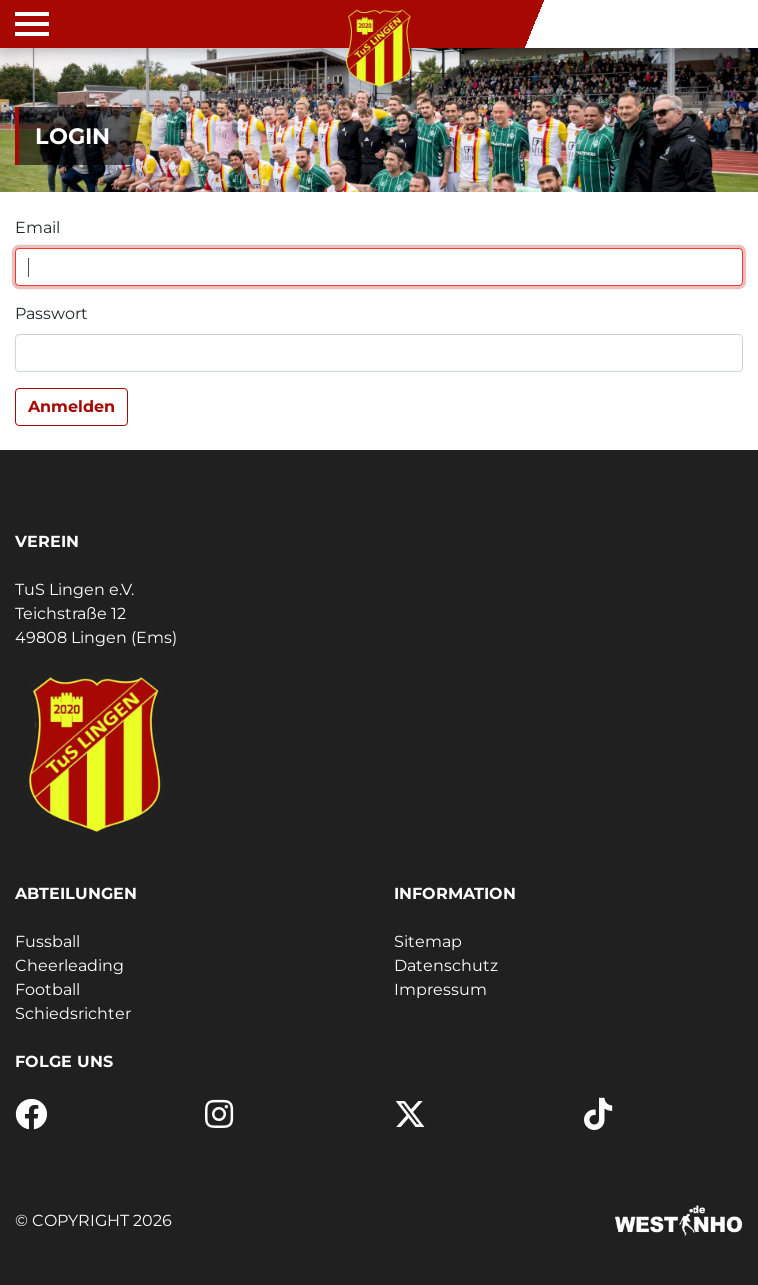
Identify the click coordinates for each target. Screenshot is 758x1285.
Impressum (440, 989)
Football (47, 989)
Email (37, 227)
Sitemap (428, 941)
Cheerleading (69, 965)
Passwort (51, 313)
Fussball (47, 941)
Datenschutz (446, 965)
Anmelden (71, 406)
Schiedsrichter (73, 1013)
